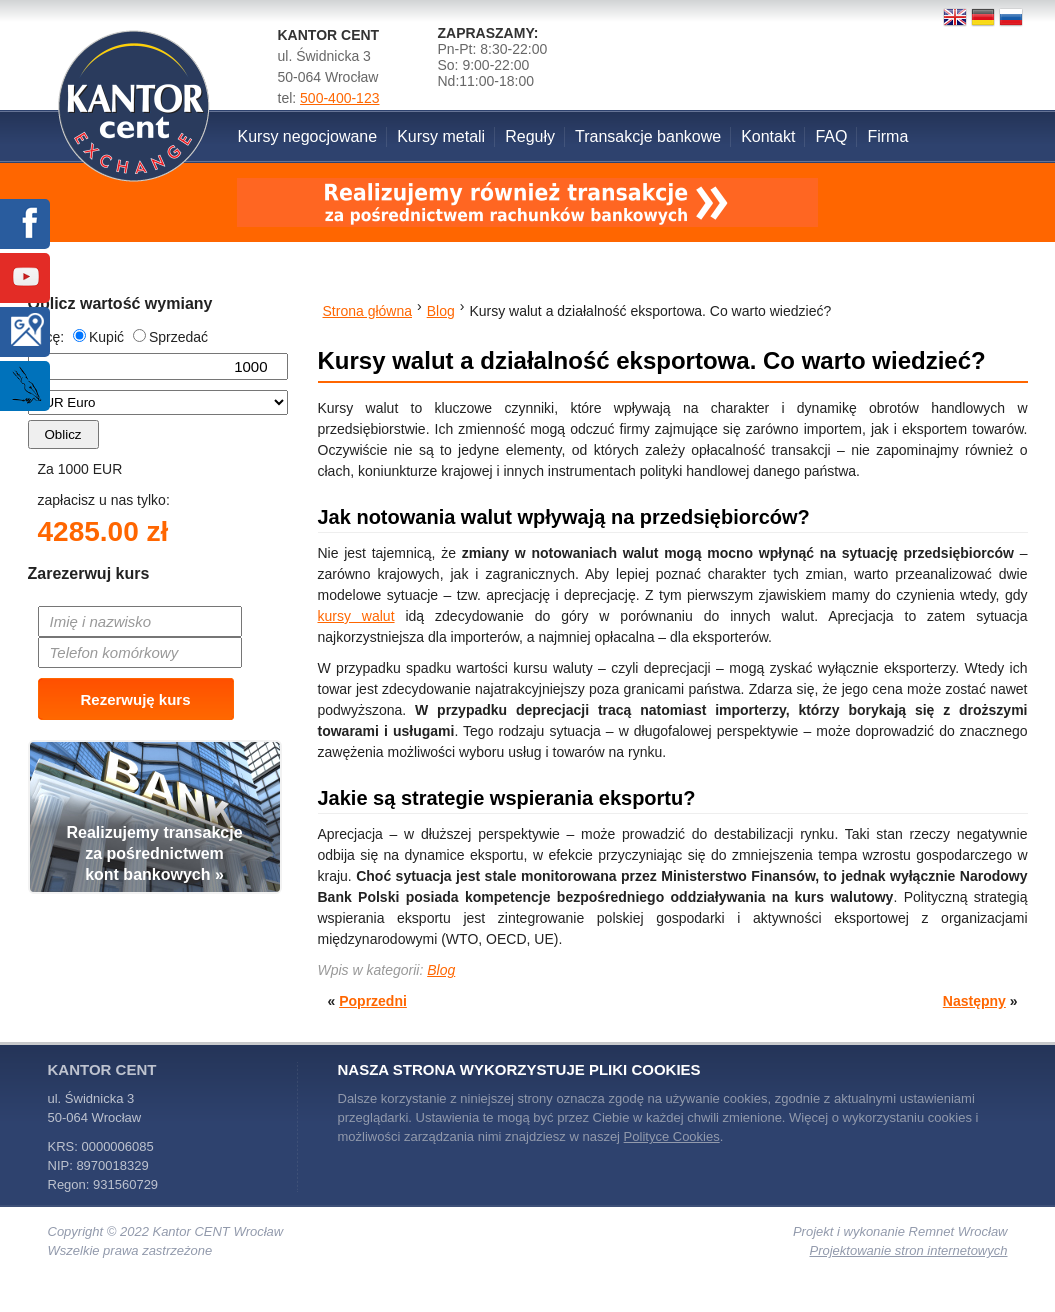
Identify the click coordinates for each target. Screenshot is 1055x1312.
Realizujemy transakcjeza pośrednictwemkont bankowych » (154, 853)
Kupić (98, 337)
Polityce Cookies (672, 1136)
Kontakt (768, 136)
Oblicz (63, 434)
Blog (441, 970)
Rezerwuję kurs (135, 699)
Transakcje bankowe (648, 136)
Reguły (530, 136)
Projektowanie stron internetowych (909, 1250)
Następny (974, 1001)
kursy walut (356, 616)
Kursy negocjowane (308, 136)
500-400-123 (339, 98)
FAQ (831, 136)
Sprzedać (170, 337)
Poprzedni (373, 1001)
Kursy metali (441, 136)
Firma (887, 136)
